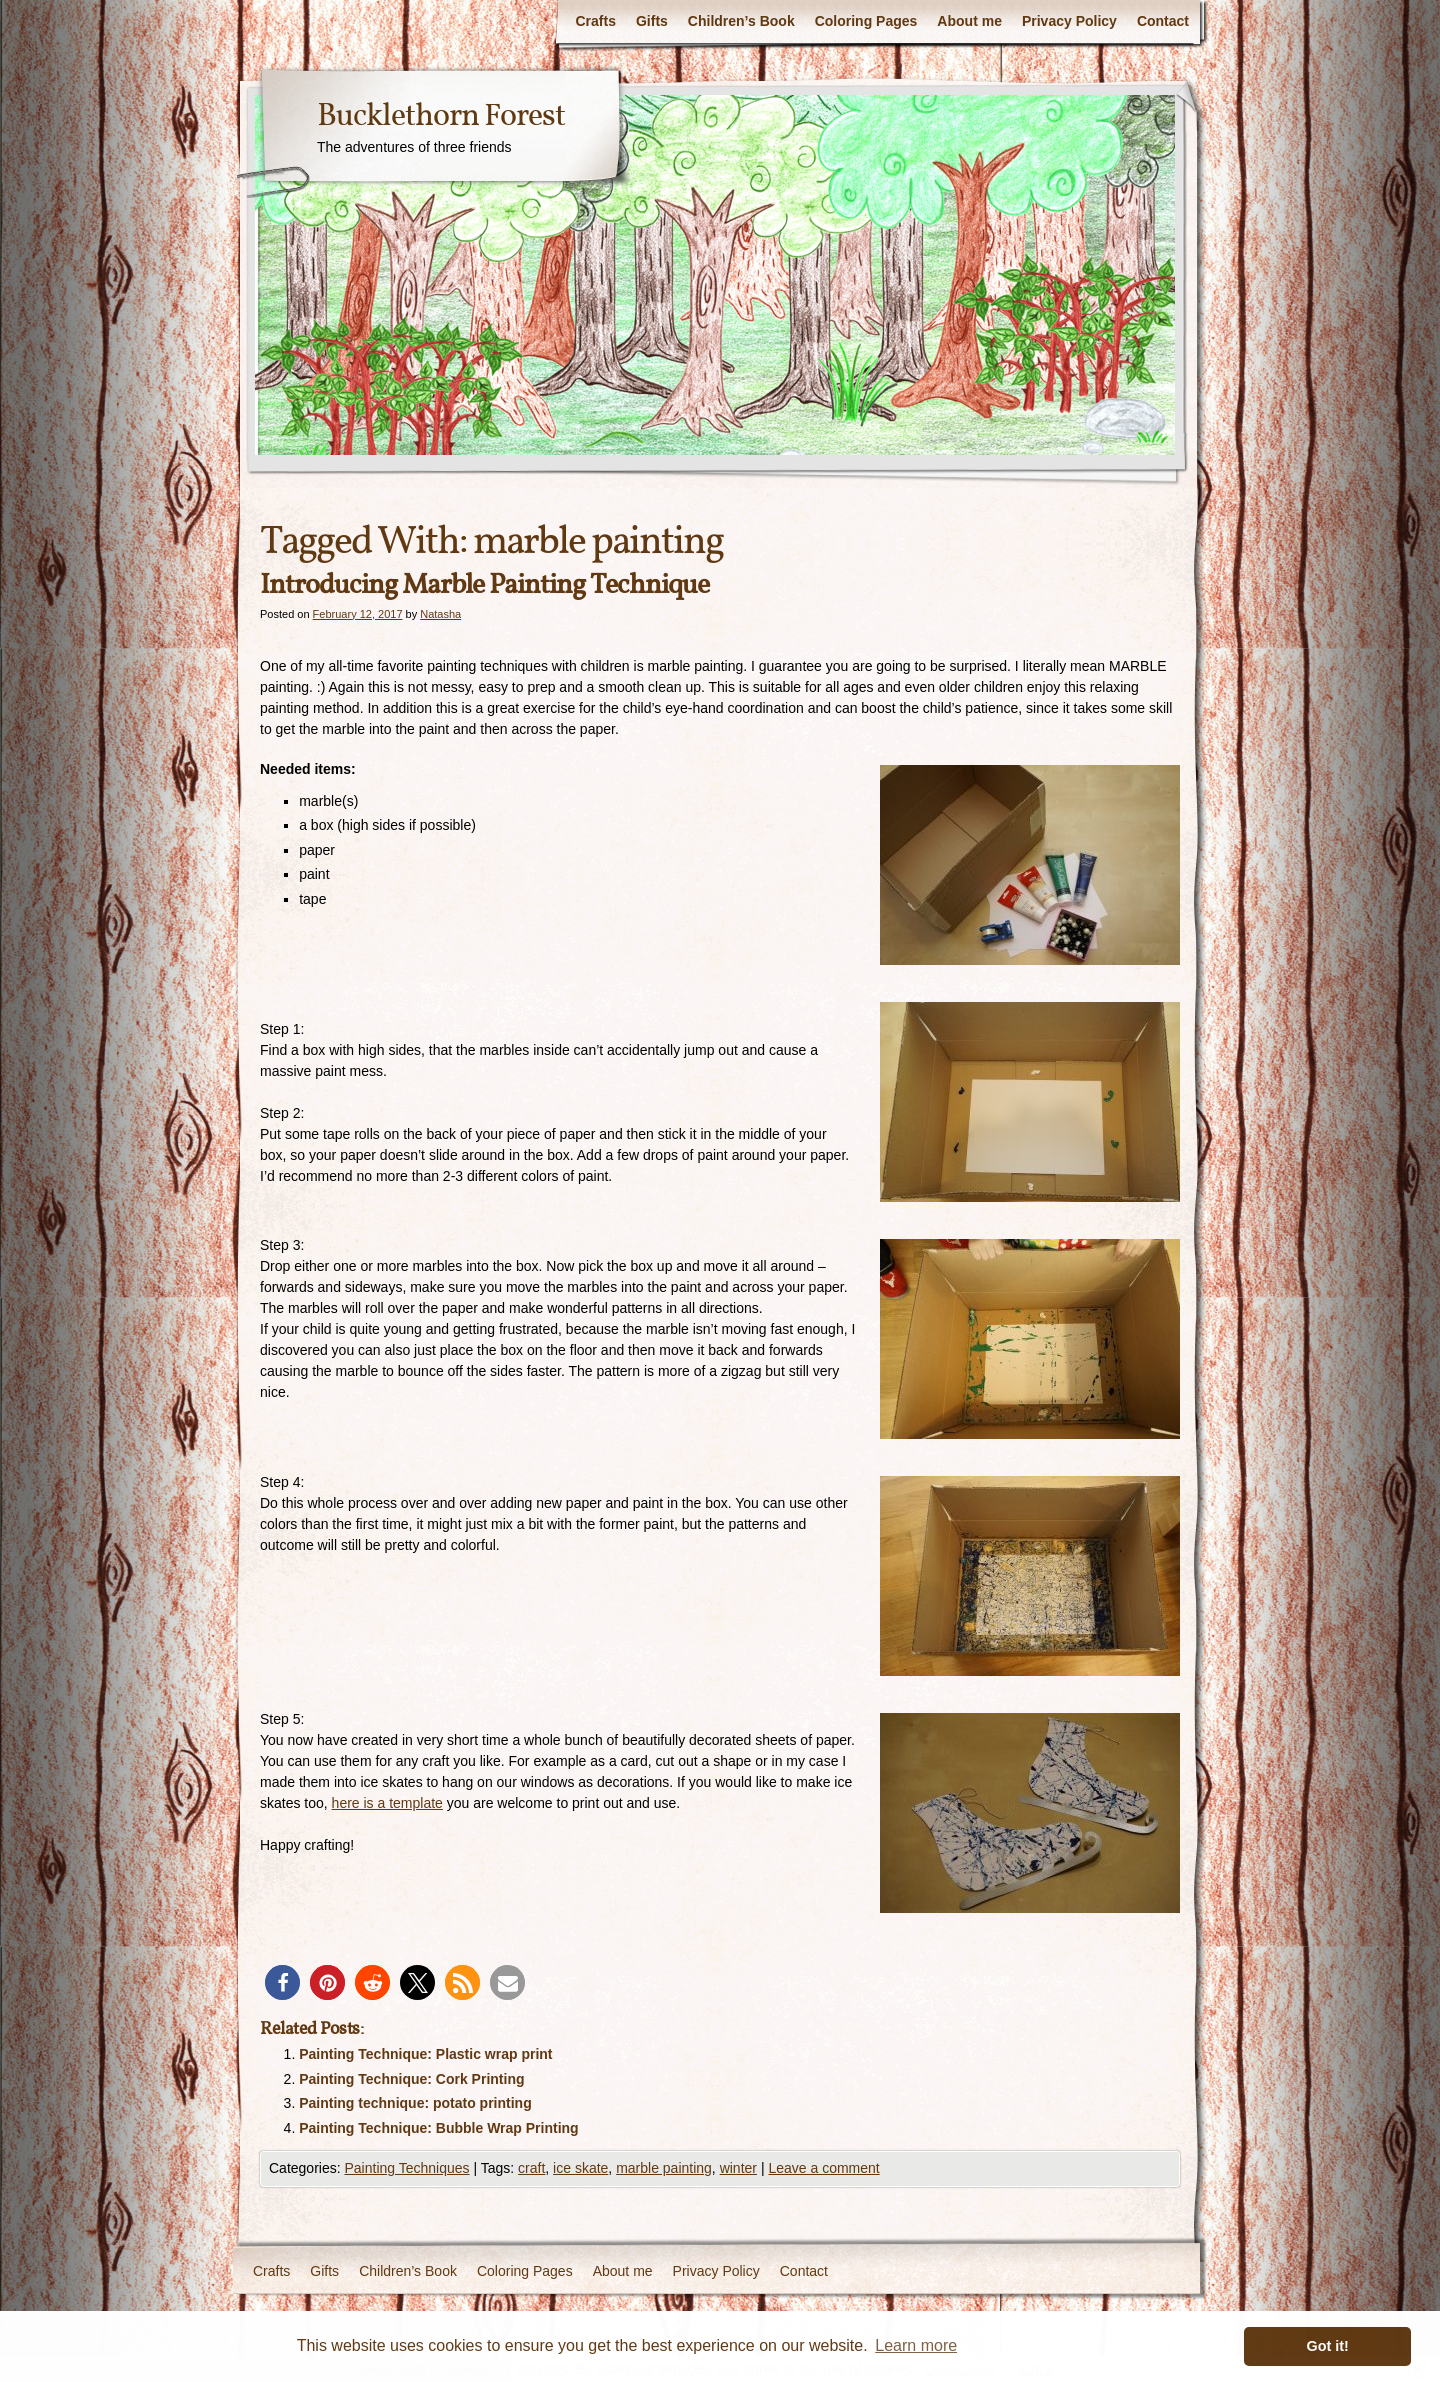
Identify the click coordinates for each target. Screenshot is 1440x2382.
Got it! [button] (1328, 2346)
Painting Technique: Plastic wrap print (425, 2054)
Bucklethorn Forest (441, 117)
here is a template (387, 1803)
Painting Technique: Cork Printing (411, 2079)
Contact (1163, 21)
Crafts (595, 21)
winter (738, 2168)
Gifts (652, 21)
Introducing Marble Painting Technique (484, 585)
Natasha (440, 614)
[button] (282, 1982)
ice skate (580, 2168)
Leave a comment (823, 2168)
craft (531, 2168)
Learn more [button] (916, 2345)
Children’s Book (741, 21)
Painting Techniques (406, 2168)
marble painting (664, 2168)
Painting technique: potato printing (415, 2103)
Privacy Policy (1069, 21)
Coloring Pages (866, 21)
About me (969, 21)
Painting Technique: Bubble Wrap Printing (438, 2128)
